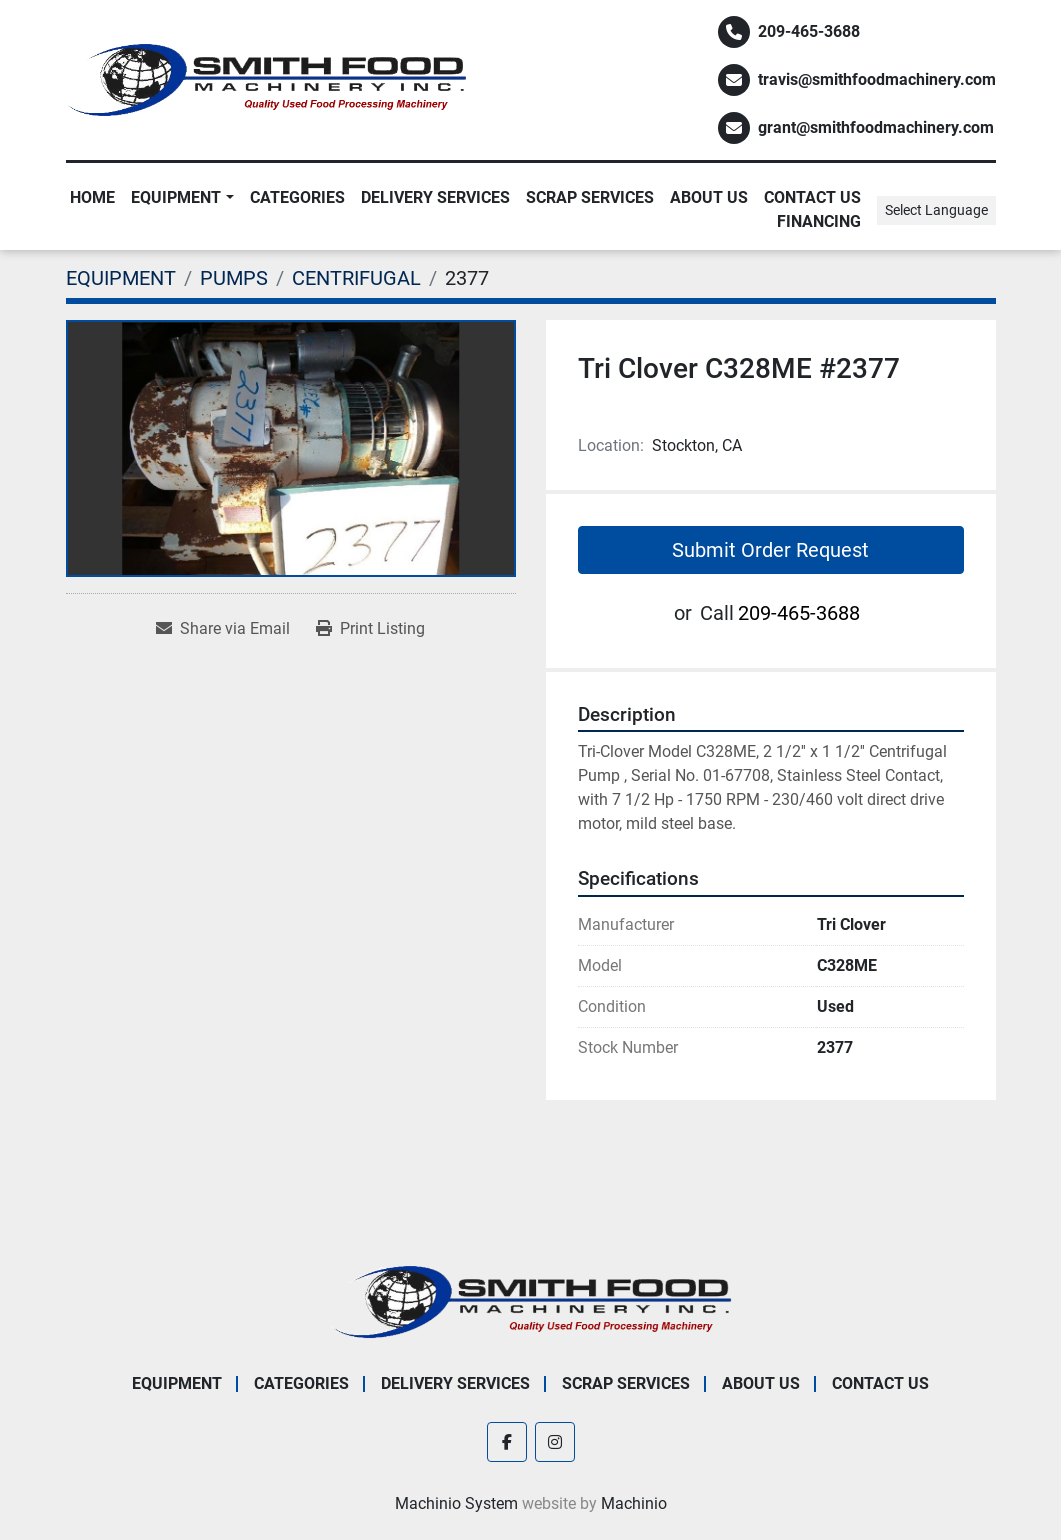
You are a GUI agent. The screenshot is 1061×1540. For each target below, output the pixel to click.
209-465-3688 (809, 31)
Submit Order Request (770, 550)
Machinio (634, 1503)
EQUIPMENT (176, 197)
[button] (182, 198)
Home (92, 197)
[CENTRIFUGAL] (356, 278)
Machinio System (456, 1503)
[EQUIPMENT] (121, 278)
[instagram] (555, 1442)
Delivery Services (435, 197)
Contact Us (812, 197)
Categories (297, 197)
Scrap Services (590, 197)
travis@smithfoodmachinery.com (877, 79)
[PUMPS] (234, 278)
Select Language (936, 210)
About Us (709, 197)
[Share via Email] (223, 629)
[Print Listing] (370, 629)
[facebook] (507, 1442)
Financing (819, 221)
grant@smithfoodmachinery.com (876, 127)
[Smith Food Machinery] (531, 1300)
